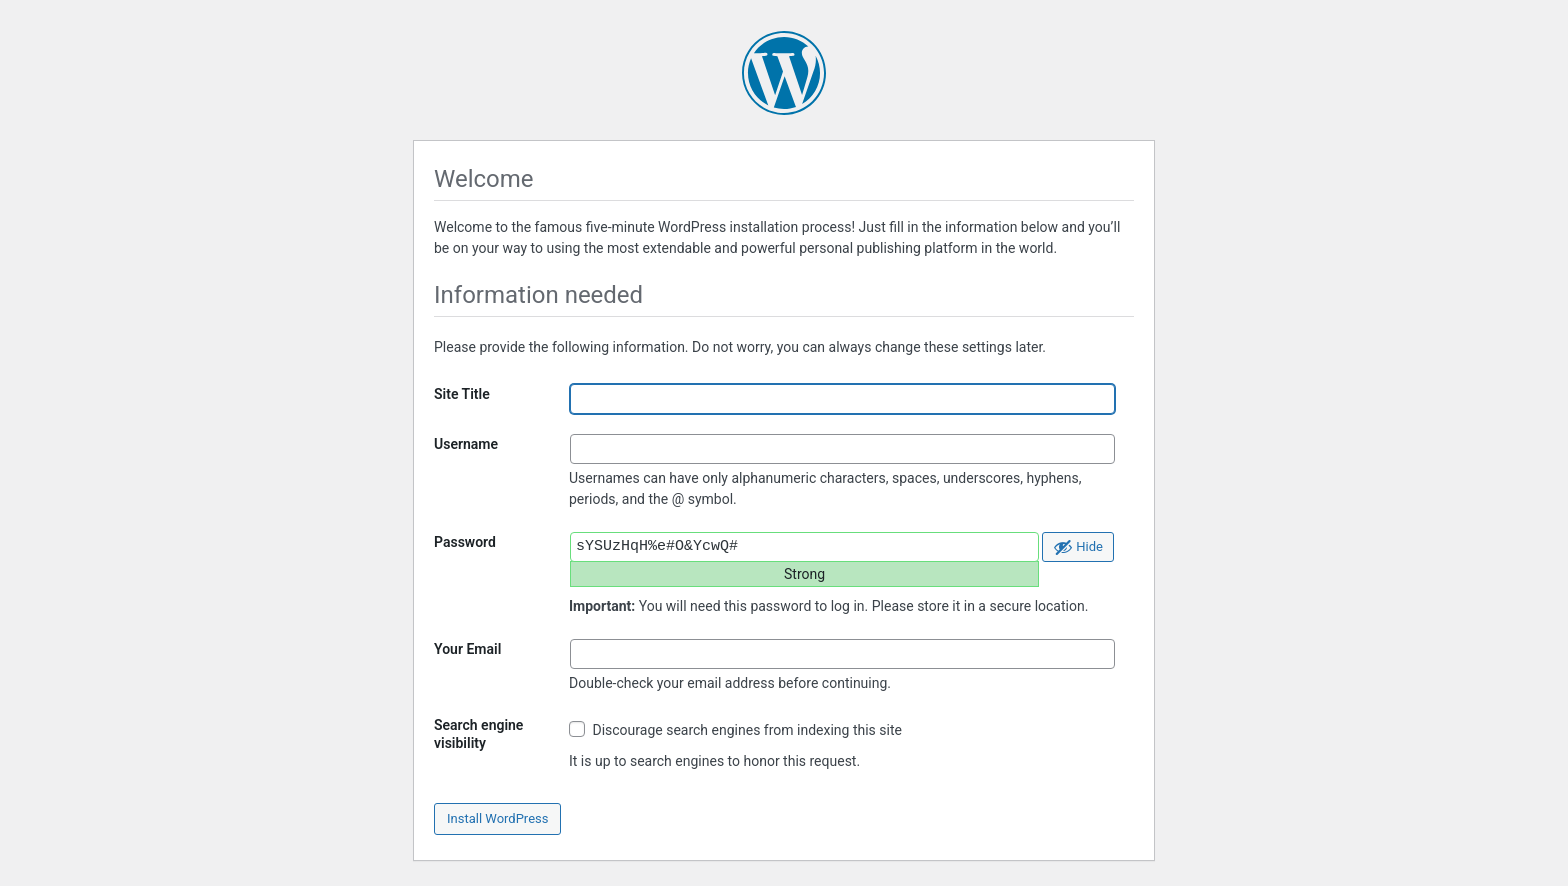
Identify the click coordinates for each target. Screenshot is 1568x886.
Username (466, 444)
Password (465, 542)
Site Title (462, 394)
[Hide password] (1078, 547)
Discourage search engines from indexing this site (735, 729)
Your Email (467, 649)
